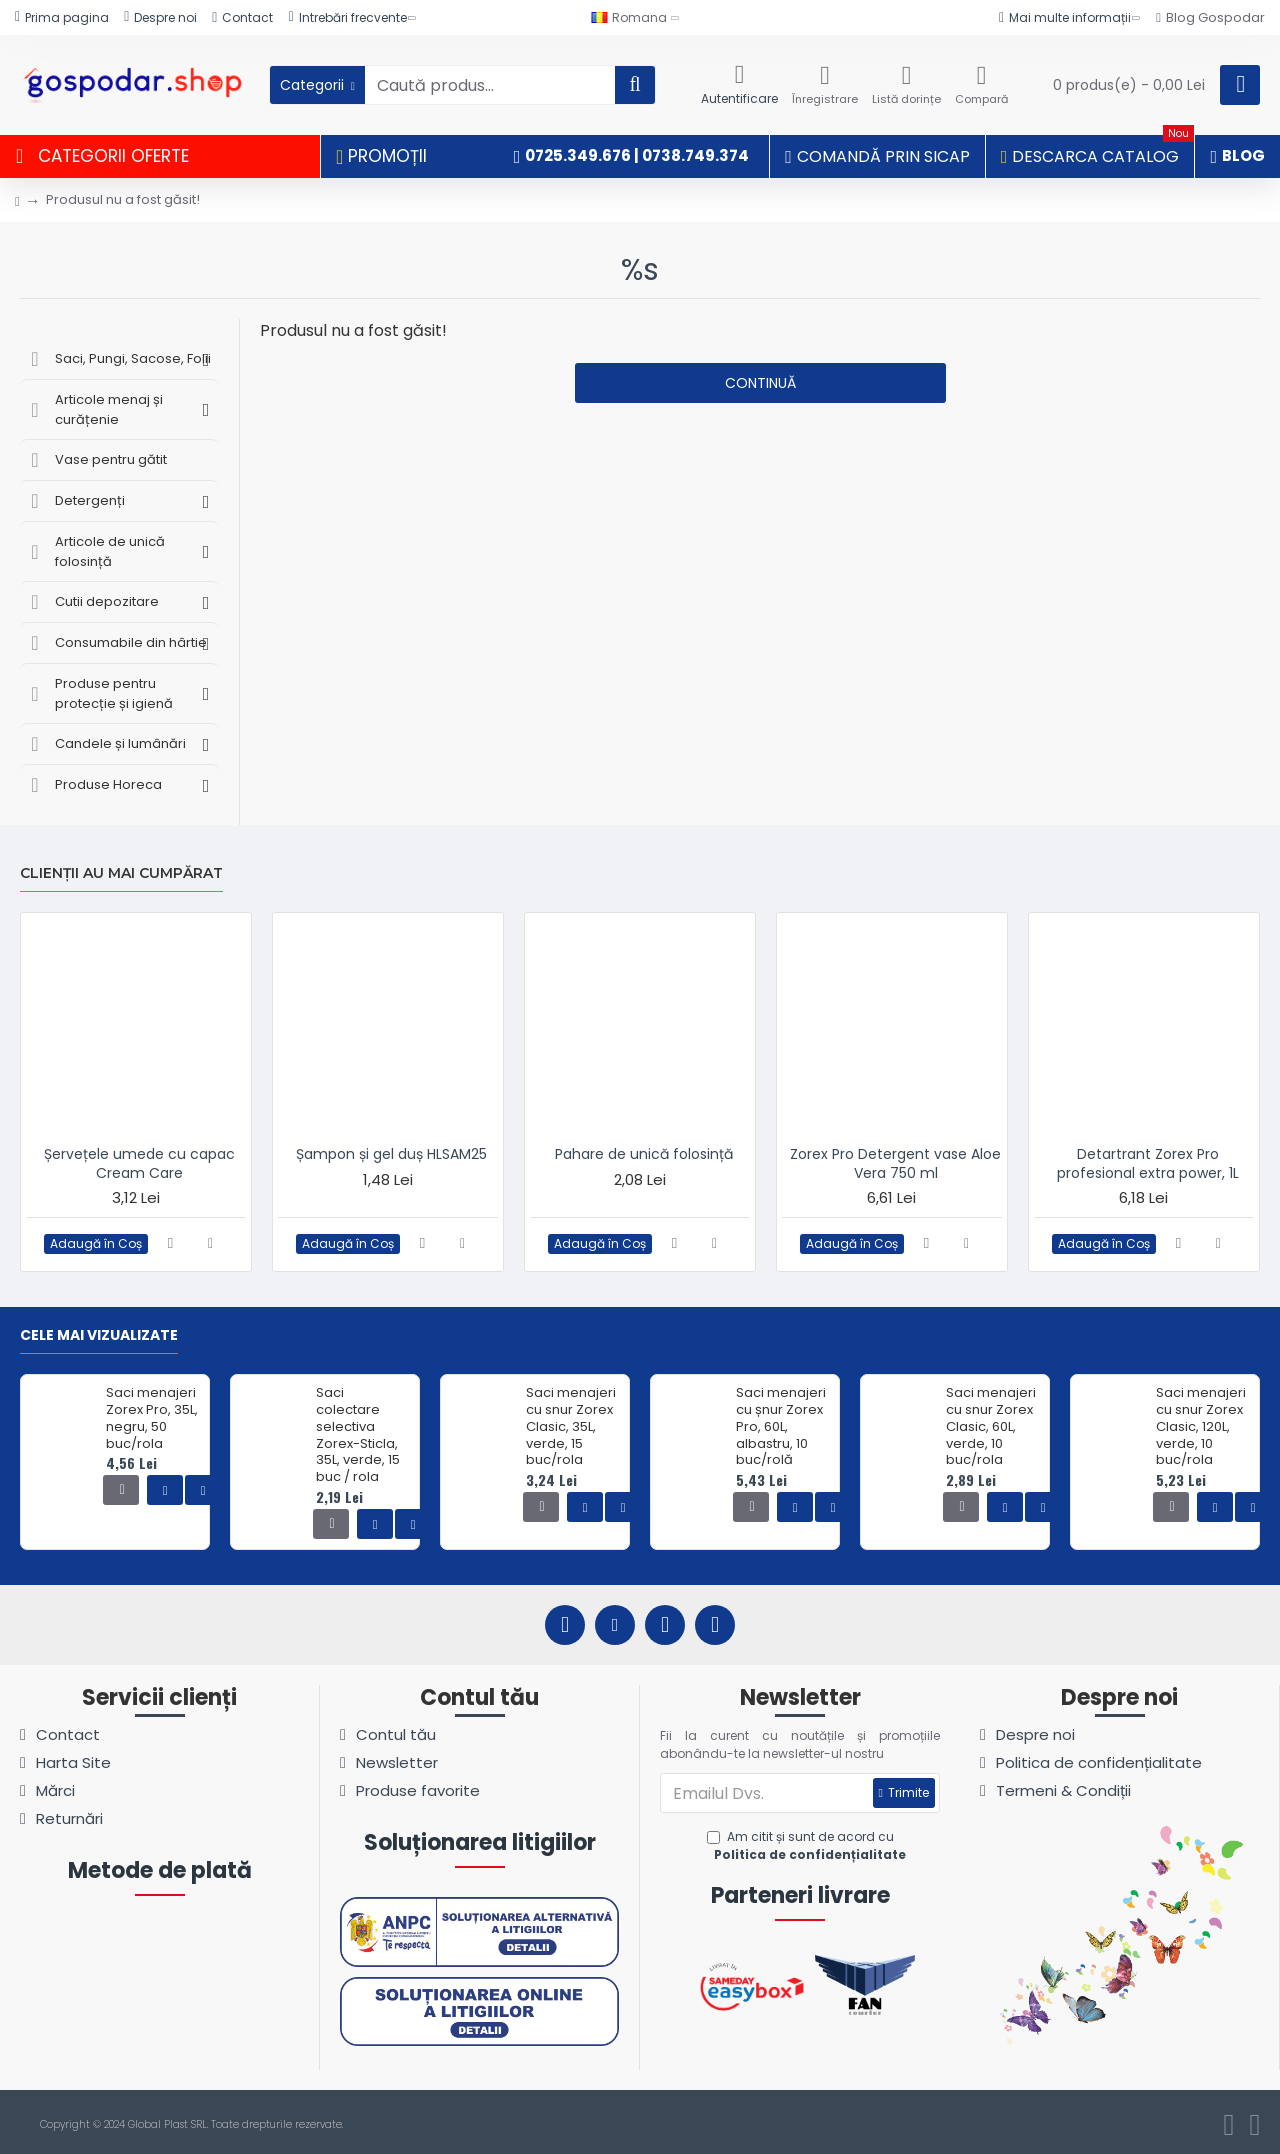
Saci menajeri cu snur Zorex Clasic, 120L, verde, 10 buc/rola (1201, 1427)
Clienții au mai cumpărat (121, 873)
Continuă (760, 383)
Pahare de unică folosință (644, 1154)
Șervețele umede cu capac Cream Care (139, 1163)
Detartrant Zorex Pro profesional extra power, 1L (1148, 1163)
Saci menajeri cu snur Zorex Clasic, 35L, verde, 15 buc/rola (571, 1427)
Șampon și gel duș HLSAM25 (391, 1154)
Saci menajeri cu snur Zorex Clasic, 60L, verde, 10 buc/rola (991, 1427)
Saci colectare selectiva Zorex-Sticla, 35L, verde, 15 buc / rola (358, 1435)
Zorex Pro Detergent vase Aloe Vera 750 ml (895, 1163)
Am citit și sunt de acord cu (808, 1846)
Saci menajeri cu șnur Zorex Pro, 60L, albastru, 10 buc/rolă (781, 1427)
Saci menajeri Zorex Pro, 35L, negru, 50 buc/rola (152, 1419)
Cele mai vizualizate (99, 1336)
